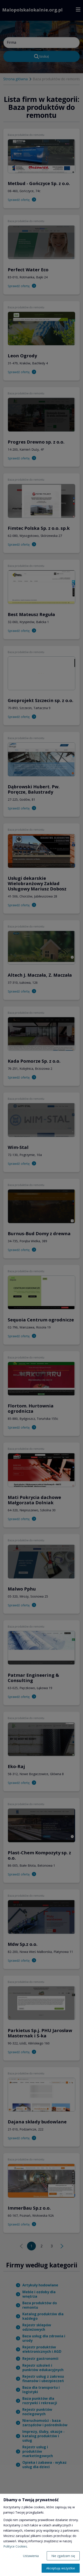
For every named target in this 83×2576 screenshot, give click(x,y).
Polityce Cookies (15, 2546)
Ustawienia (31, 2556)
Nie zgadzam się (63, 2556)
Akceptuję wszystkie (60, 2568)
